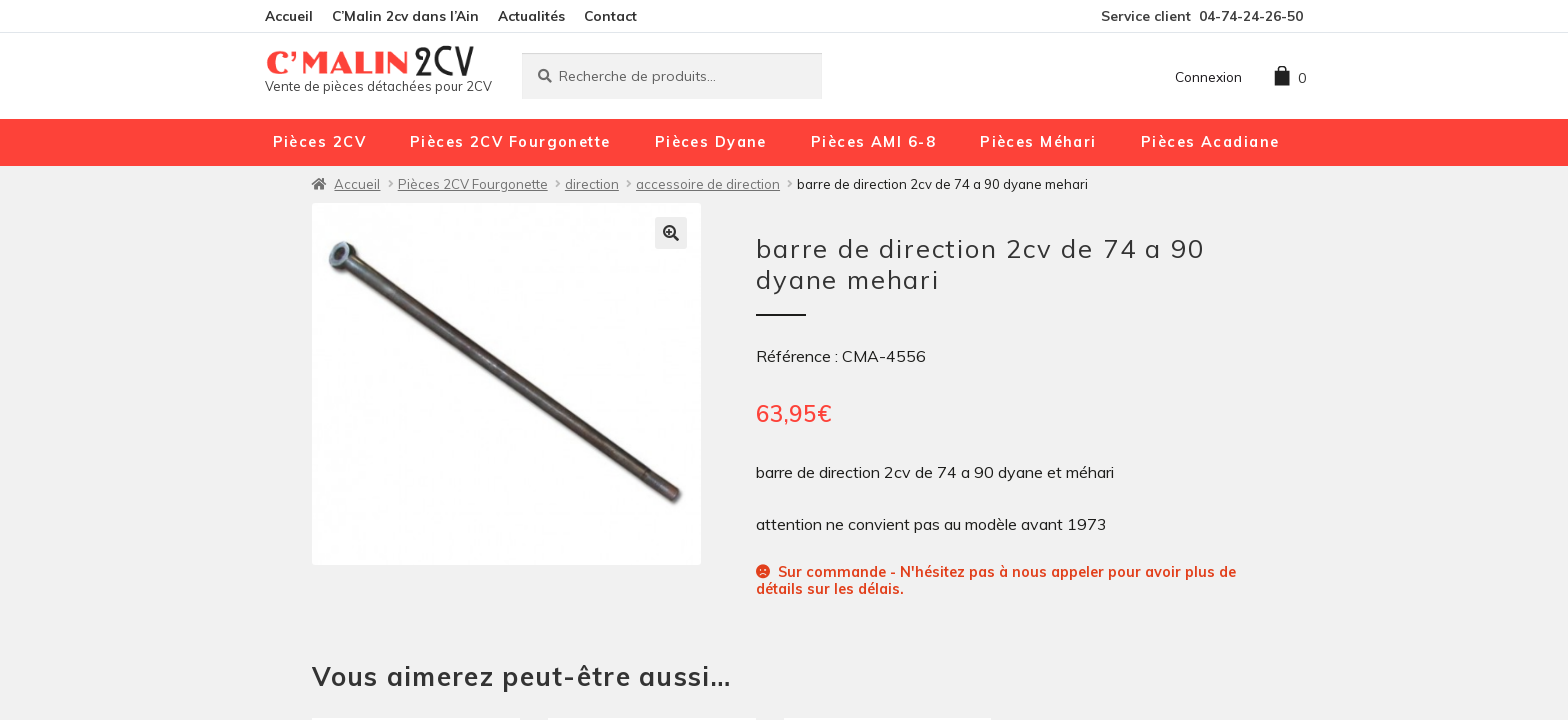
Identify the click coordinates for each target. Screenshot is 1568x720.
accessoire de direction (708, 184)
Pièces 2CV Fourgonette (510, 142)
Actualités (531, 15)
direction (592, 184)
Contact (610, 15)
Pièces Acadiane (1210, 142)
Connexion (1208, 76)
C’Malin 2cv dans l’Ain (405, 15)
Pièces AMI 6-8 (873, 142)
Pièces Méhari (1038, 142)
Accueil (289, 15)
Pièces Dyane (711, 142)
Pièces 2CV (319, 142)
